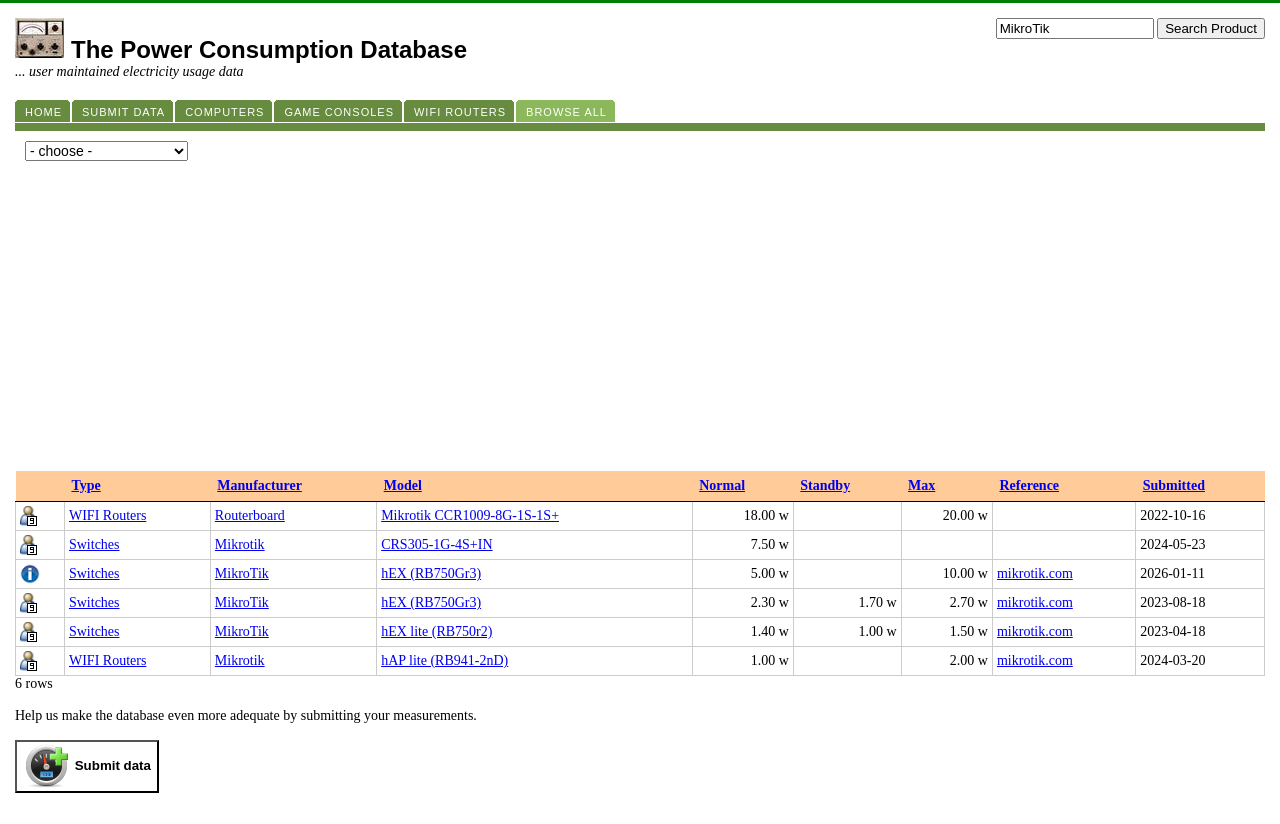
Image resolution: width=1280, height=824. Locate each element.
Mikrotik (240, 544)
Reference (1029, 485)
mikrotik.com (1035, 573)
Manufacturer (259, 485)
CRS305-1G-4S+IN (436, 544)
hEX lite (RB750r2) (436, 631)
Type (85, 485)
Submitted (1174, 485)
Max (921, 485)
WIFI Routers (107, 515)
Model (403, 485)
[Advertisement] (640, 321)
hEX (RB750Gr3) (431, 573)
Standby (825, 485)
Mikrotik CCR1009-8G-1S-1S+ (470, 515)
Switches (94, 544)
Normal (722, 485)
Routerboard (250, 515)
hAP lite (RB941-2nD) (444, 660)
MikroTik (242, 573)
